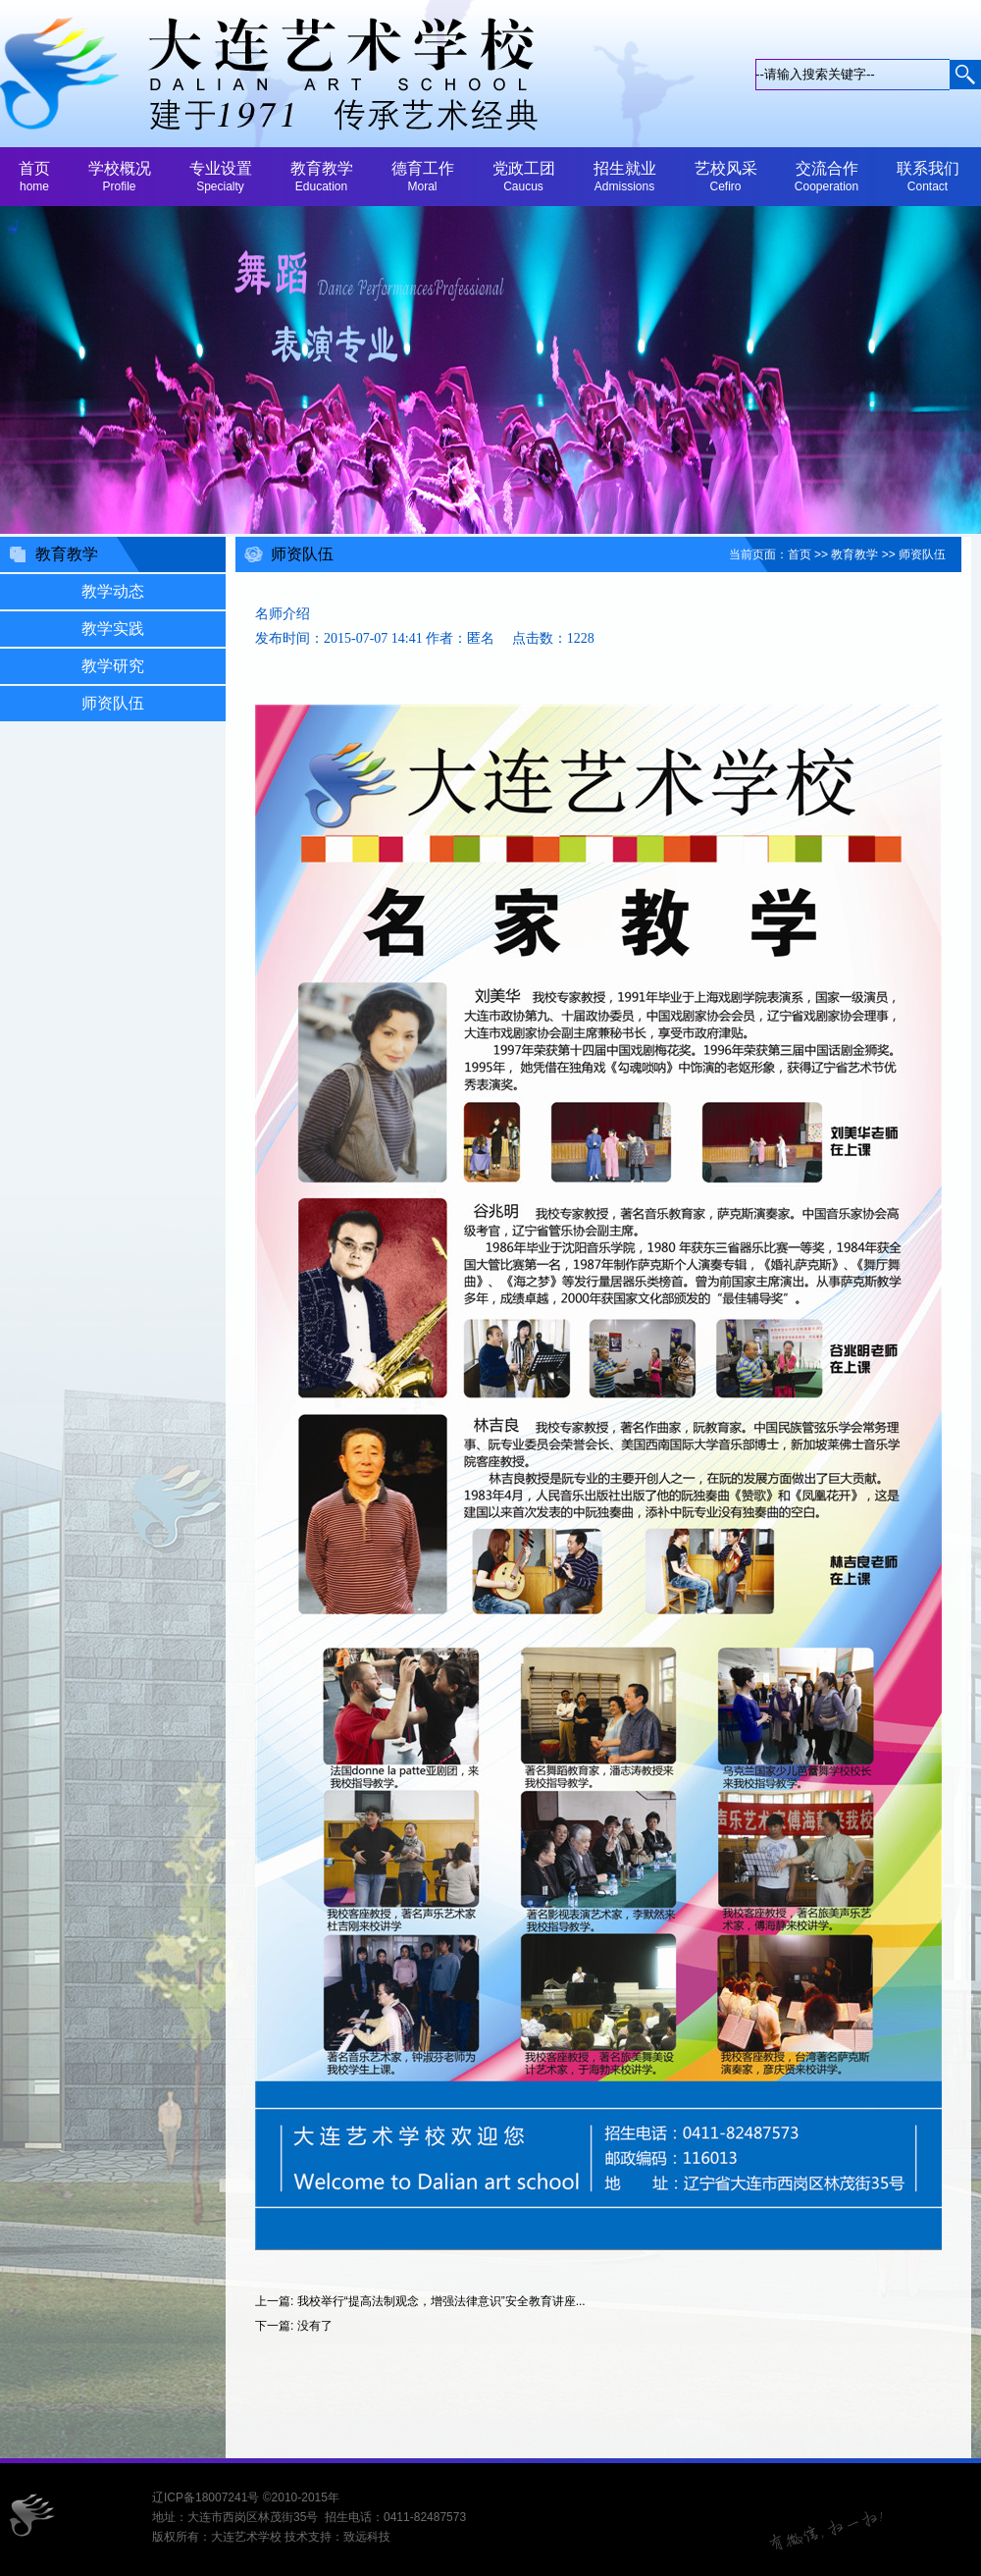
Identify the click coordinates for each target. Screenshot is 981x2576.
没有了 (315, 2326)
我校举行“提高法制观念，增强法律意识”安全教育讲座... (441, 2301)
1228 (580, 638)
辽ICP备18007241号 (205, 2497)
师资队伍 (922, 554)
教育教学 (854, 554)
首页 (799, 554)
